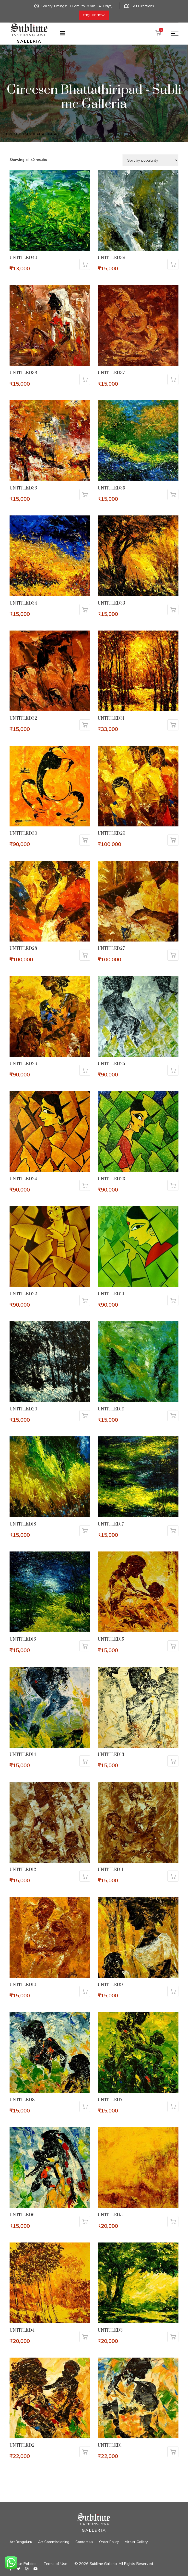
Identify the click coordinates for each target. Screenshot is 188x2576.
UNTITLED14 (23, 1754)
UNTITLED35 (111, 488)
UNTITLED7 (110, 2100)
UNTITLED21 (111, 1294)
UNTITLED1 (110, 2445)
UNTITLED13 (111, 1754)
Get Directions (139, 6)
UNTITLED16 (23, 1639)
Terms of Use (55, 2563)
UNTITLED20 (23, 1409)
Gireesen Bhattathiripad (37, 134)
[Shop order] (150, 160)
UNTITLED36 (23, 488)
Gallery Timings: (74, 6)
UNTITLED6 (22, 2215)
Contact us (84, 2542)
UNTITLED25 (111, 1064)
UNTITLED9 (110, 1985)
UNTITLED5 (110, 2215)
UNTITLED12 (23, 1869)
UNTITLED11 (110, 1869)
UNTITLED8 (22, 2100)
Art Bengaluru (21, 2542)
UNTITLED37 (111, 373)
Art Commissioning (53, 2542)
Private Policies (23, 2563)
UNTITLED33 (111, 603)
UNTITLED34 (23, 603)
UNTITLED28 (23, 948)
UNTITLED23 (111, 1179)
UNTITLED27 (111, 948)
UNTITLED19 (111, 1409)
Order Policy (109, 2542)
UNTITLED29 (111, 833)
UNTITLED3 (110, 2330)
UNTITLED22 (23, 1294)
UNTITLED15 (111, 1639)
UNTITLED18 (23, 1524)
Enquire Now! (94, 15)
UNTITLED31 (111, 718)
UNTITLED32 (23, 718)
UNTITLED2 (22, 2445)
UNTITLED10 (23, 1985)
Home (8, 134)
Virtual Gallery (136, 2542)
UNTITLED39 (111, 258)
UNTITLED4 (22, 2330)
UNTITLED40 (23, 258)
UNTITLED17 (111, 1524)
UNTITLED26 (23, 1064)
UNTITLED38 (23, 373)
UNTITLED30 (23, 833)
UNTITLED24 (23, 1179)
